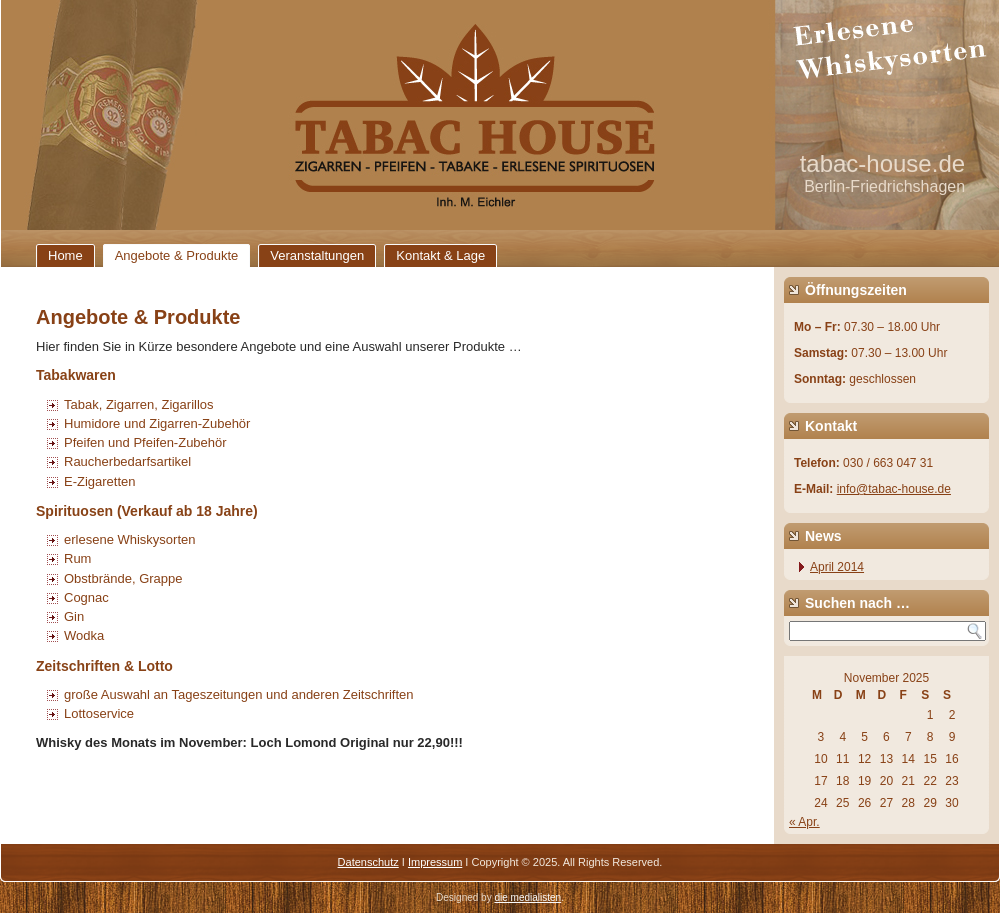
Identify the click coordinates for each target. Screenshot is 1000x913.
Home (65, 255)
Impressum (435, 862)
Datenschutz (368, 862)
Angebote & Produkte (177, 255)
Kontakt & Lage (440, 255)
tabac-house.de (882, 163)
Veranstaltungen (317, 255)
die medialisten (527, 897)
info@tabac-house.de (894, 489)
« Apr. (804, 822)
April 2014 (837, 567)
